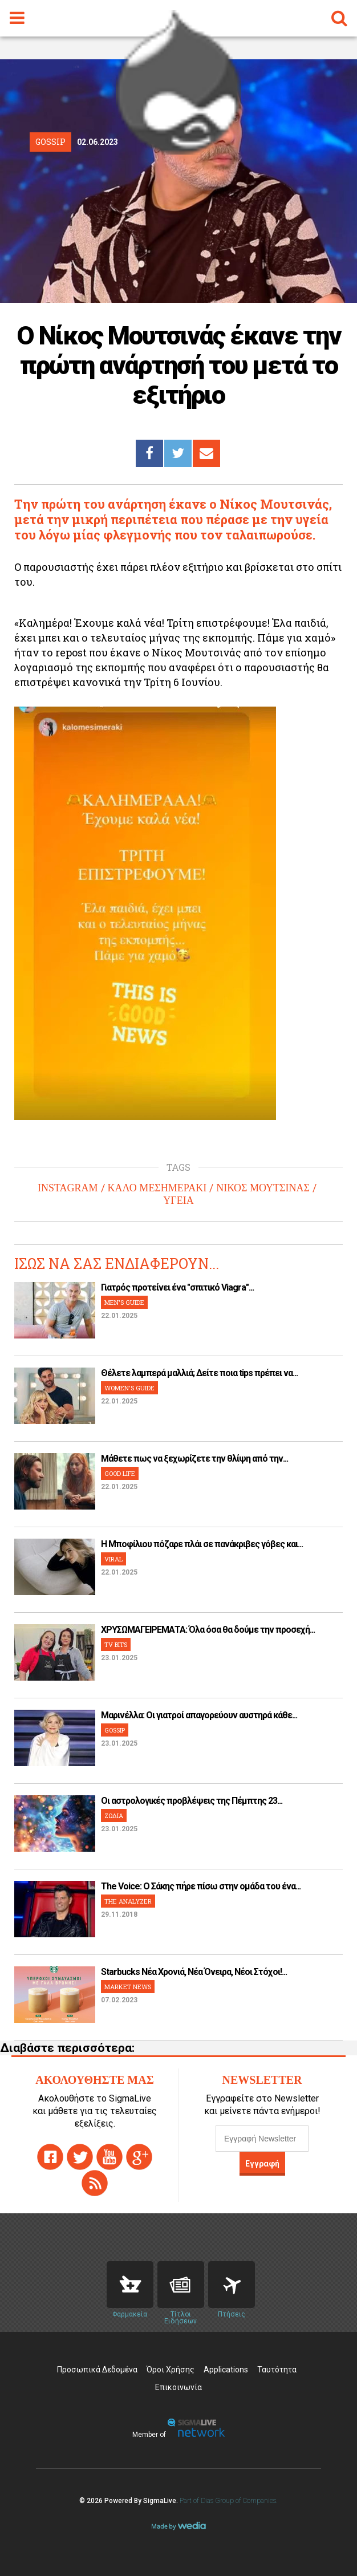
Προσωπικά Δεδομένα (97, 2369)
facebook (50, 2157)
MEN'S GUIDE (124, 1302)
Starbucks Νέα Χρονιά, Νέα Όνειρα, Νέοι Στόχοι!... (194, 1971)
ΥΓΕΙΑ (178, 1200)
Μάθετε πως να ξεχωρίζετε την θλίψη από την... (194, 1458)
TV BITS (115, 1644)
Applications (226, 2369)
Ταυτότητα (277, 2369)
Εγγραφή (262, 2163)
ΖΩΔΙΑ (113, 1815)
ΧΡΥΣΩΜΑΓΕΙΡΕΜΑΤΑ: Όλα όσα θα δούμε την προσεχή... (208, 1629)
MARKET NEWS (127, 1986)
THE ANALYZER (128, 1901)
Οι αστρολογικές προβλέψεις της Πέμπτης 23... (191, 1800)
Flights (231, 2284)
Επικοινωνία (178, 2387)
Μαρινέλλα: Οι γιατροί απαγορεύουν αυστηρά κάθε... (199, 1715)
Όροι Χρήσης (170, 2369)
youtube (109, 2157)
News (180, 2284)
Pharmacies (130, 2284)
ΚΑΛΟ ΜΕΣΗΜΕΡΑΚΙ (157, 1188)
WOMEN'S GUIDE (129, 1388)
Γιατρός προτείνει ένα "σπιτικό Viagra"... (177, 1287)
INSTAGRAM (68, 1188)
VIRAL (113, 1559)
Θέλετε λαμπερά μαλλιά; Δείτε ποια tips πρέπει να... (199, 1373)
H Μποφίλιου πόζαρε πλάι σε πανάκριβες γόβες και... (202, 1544)
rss (95, 2183)
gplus (139, 2157)
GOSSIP (114, 1730)
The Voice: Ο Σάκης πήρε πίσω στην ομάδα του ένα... (201, 1886)
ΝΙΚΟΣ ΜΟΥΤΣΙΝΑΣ (263, 1188)
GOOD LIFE (119, 1473)
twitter (80, 2157)
